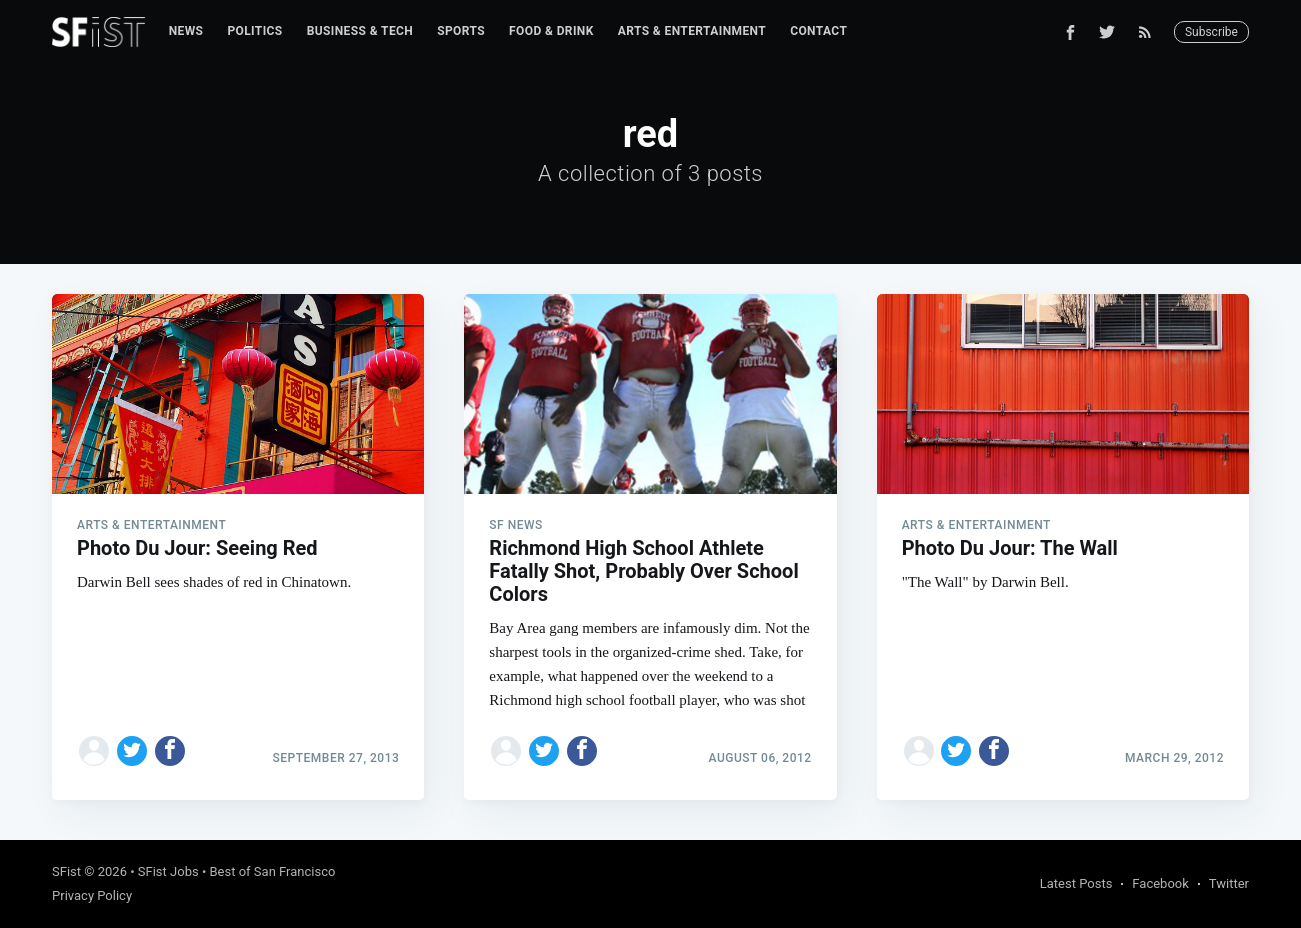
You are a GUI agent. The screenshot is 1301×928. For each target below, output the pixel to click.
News (186, 31)
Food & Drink (551, 31)
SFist (66, 871)
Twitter (1229, 883)
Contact (818, 31)
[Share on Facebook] (170, 751)
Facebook (1160, 883)
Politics (254, 31)
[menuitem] (186, 31)
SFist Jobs (168, 871)
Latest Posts (1076, 883)
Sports (461, 31)
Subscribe (1211, 32)
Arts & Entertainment (692, 31)
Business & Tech (360, 31)
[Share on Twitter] (132, 751)
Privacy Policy (92, 895)
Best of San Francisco (273, 871)
